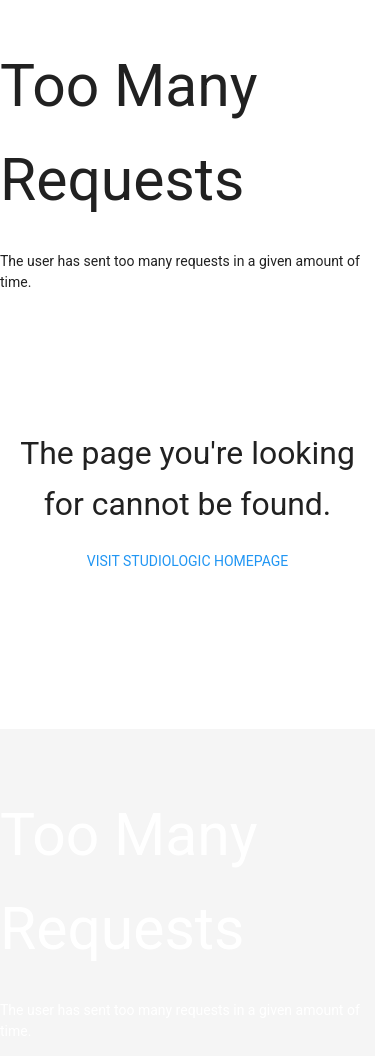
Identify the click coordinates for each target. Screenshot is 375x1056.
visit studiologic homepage (187, 561)
